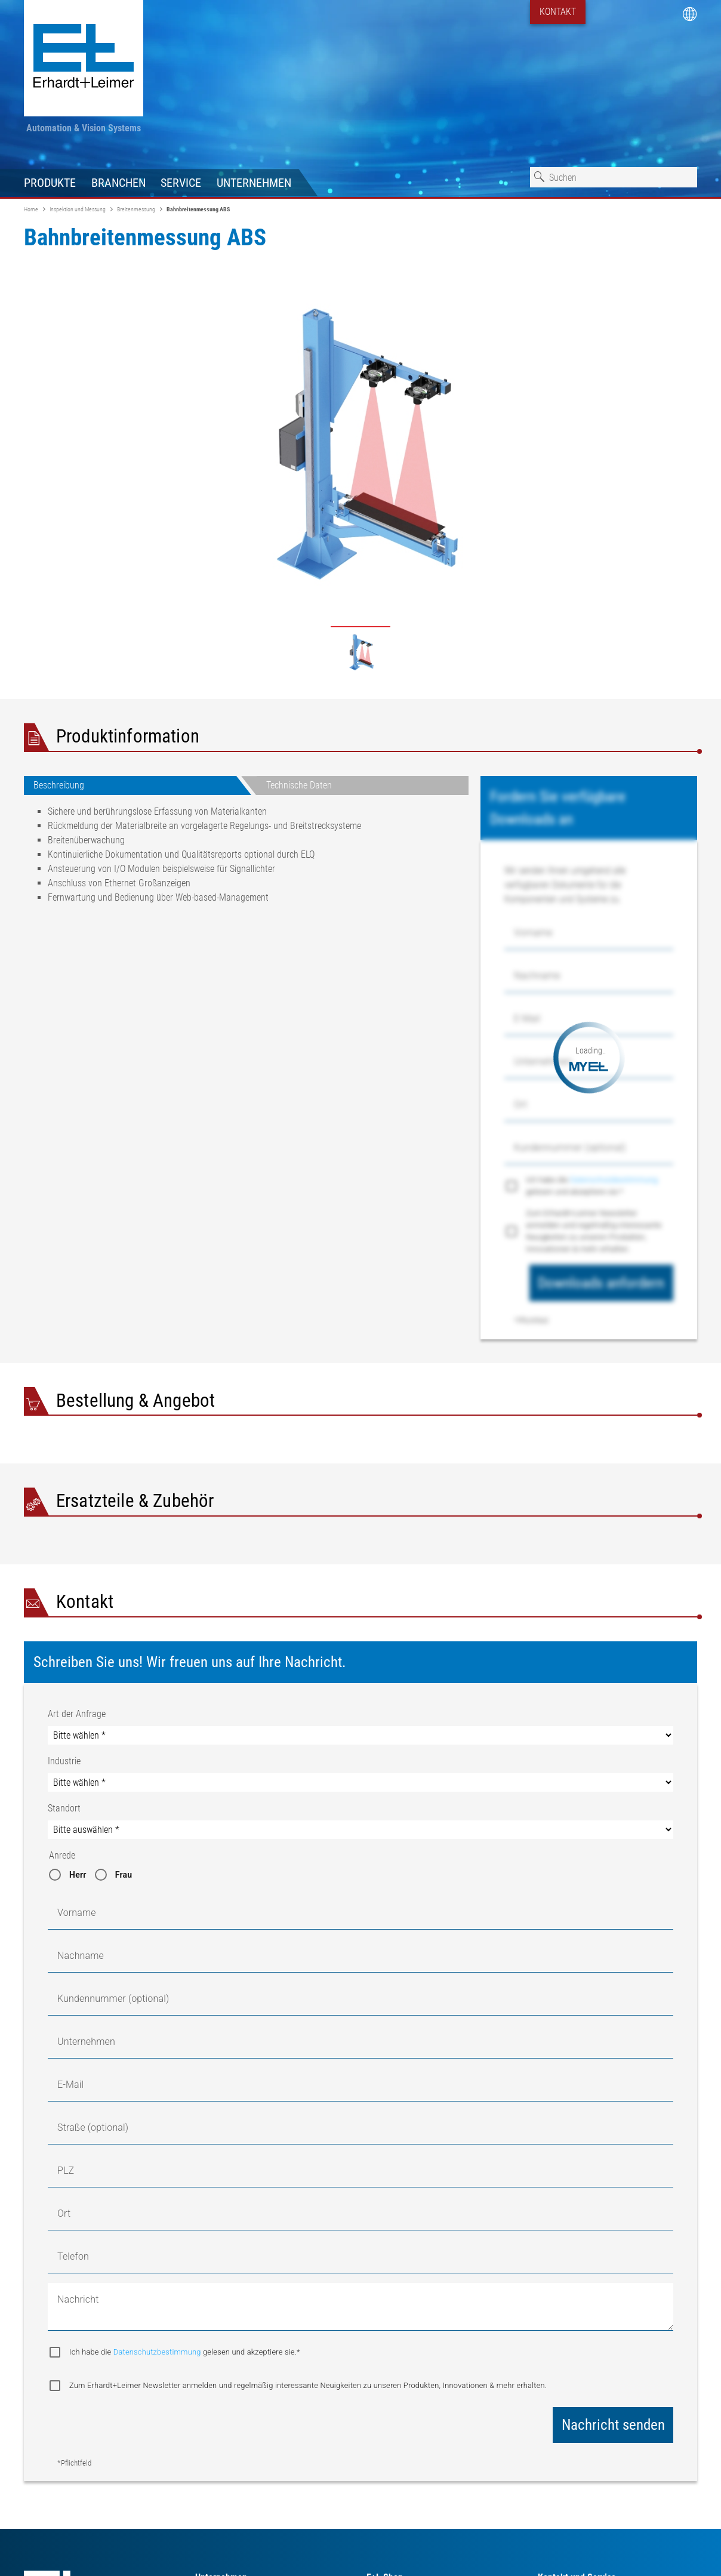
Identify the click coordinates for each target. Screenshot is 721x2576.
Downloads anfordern (601, 1283)
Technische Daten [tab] (299, 785)
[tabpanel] (246, 859)
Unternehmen (254, 182)
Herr (78, 1874)
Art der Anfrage (77, 1714)
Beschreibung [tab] (58, 785)
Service (181, 182)
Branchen (118, 182)
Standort (64, 1808)
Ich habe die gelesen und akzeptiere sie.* (592, 1185)
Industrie (64, 1761)
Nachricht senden (613, 2424)
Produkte (50, 182)
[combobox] (613, 177)
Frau (124, 1874)
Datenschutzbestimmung (614, 1179)
